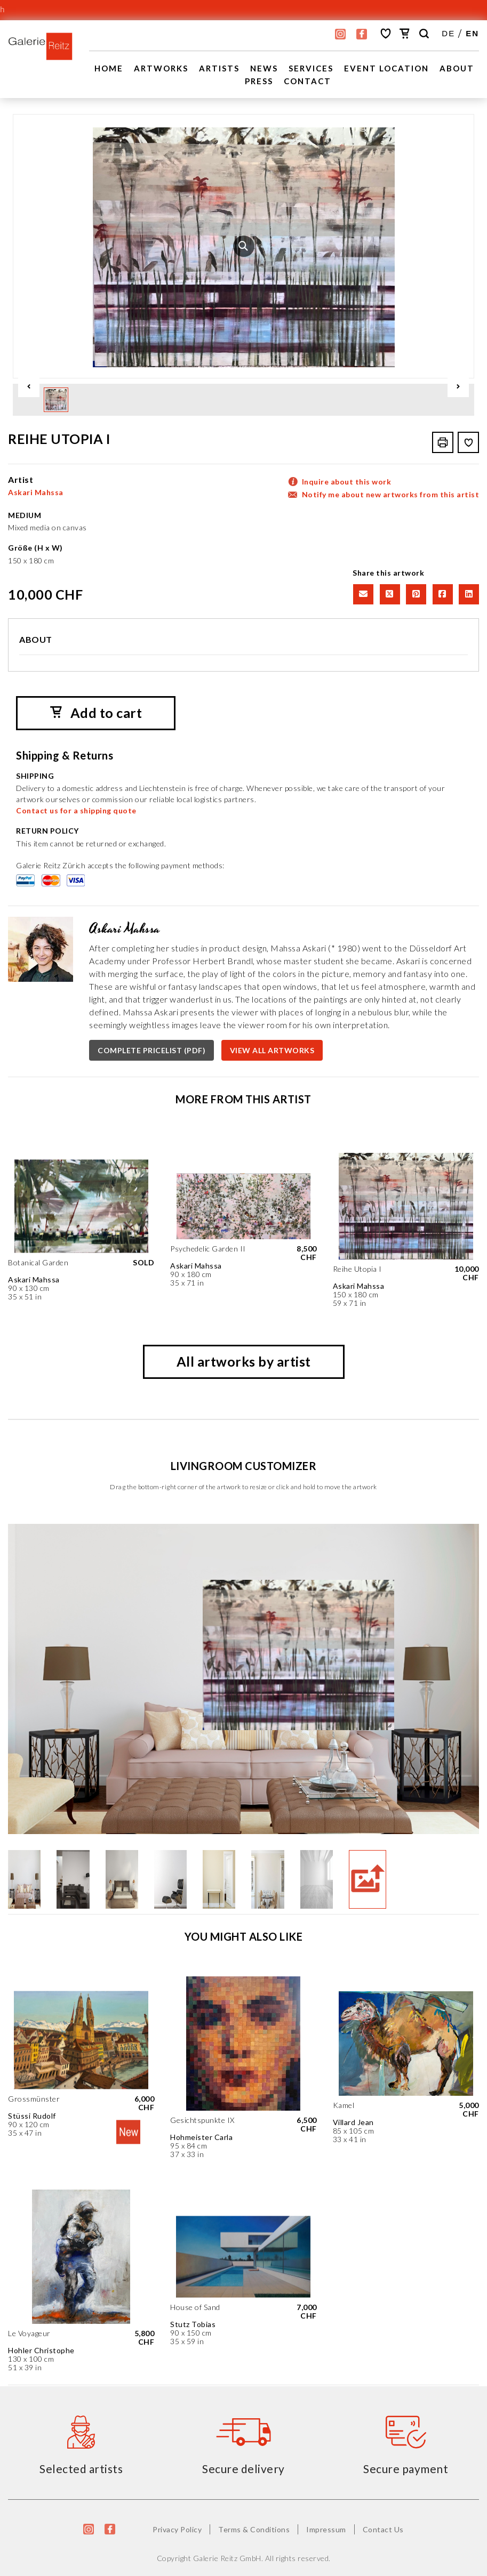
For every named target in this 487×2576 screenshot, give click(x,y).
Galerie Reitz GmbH (227, 2557)
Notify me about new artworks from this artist (391, 493)
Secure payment (405, 2468)
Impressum (326, 2528)
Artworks (161, 68)
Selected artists (81, 2468)
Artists (219, 68)
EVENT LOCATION (386, 68)
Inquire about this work (347, 481)
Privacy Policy (177, 2528)
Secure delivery (243, 2468)
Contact (307, 81)
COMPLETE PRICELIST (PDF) (151, 1049)
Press (259, 81)
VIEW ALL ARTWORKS (272, 1049)
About (457, 68)
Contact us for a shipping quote (76, 809)
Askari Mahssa (35, 491)
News (264, 68)
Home (108, 68)
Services (311, 68)
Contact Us (383, 2528)
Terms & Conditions (254, 2528)
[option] (243, 246)
